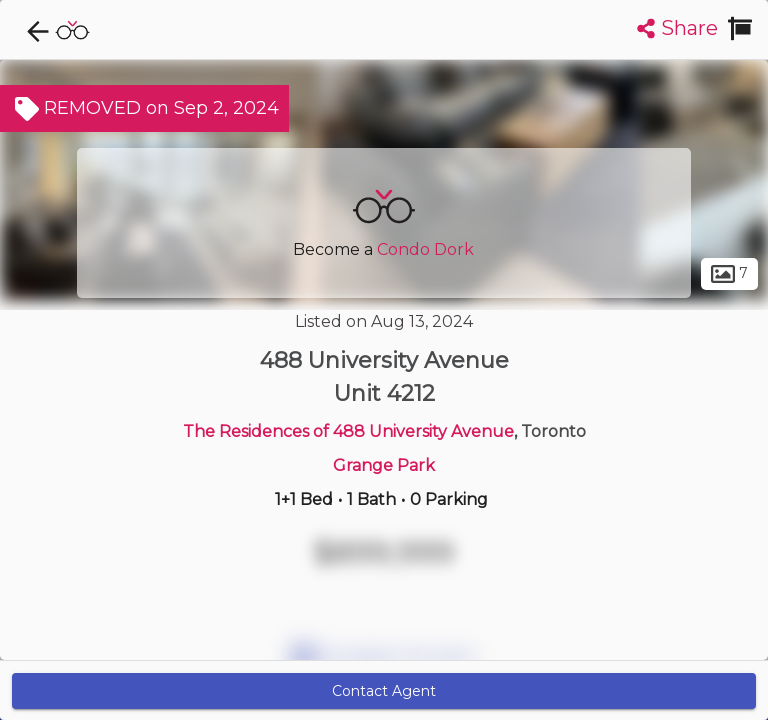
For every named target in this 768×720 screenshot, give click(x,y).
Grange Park (384, 465)
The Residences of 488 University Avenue (348, 431)
